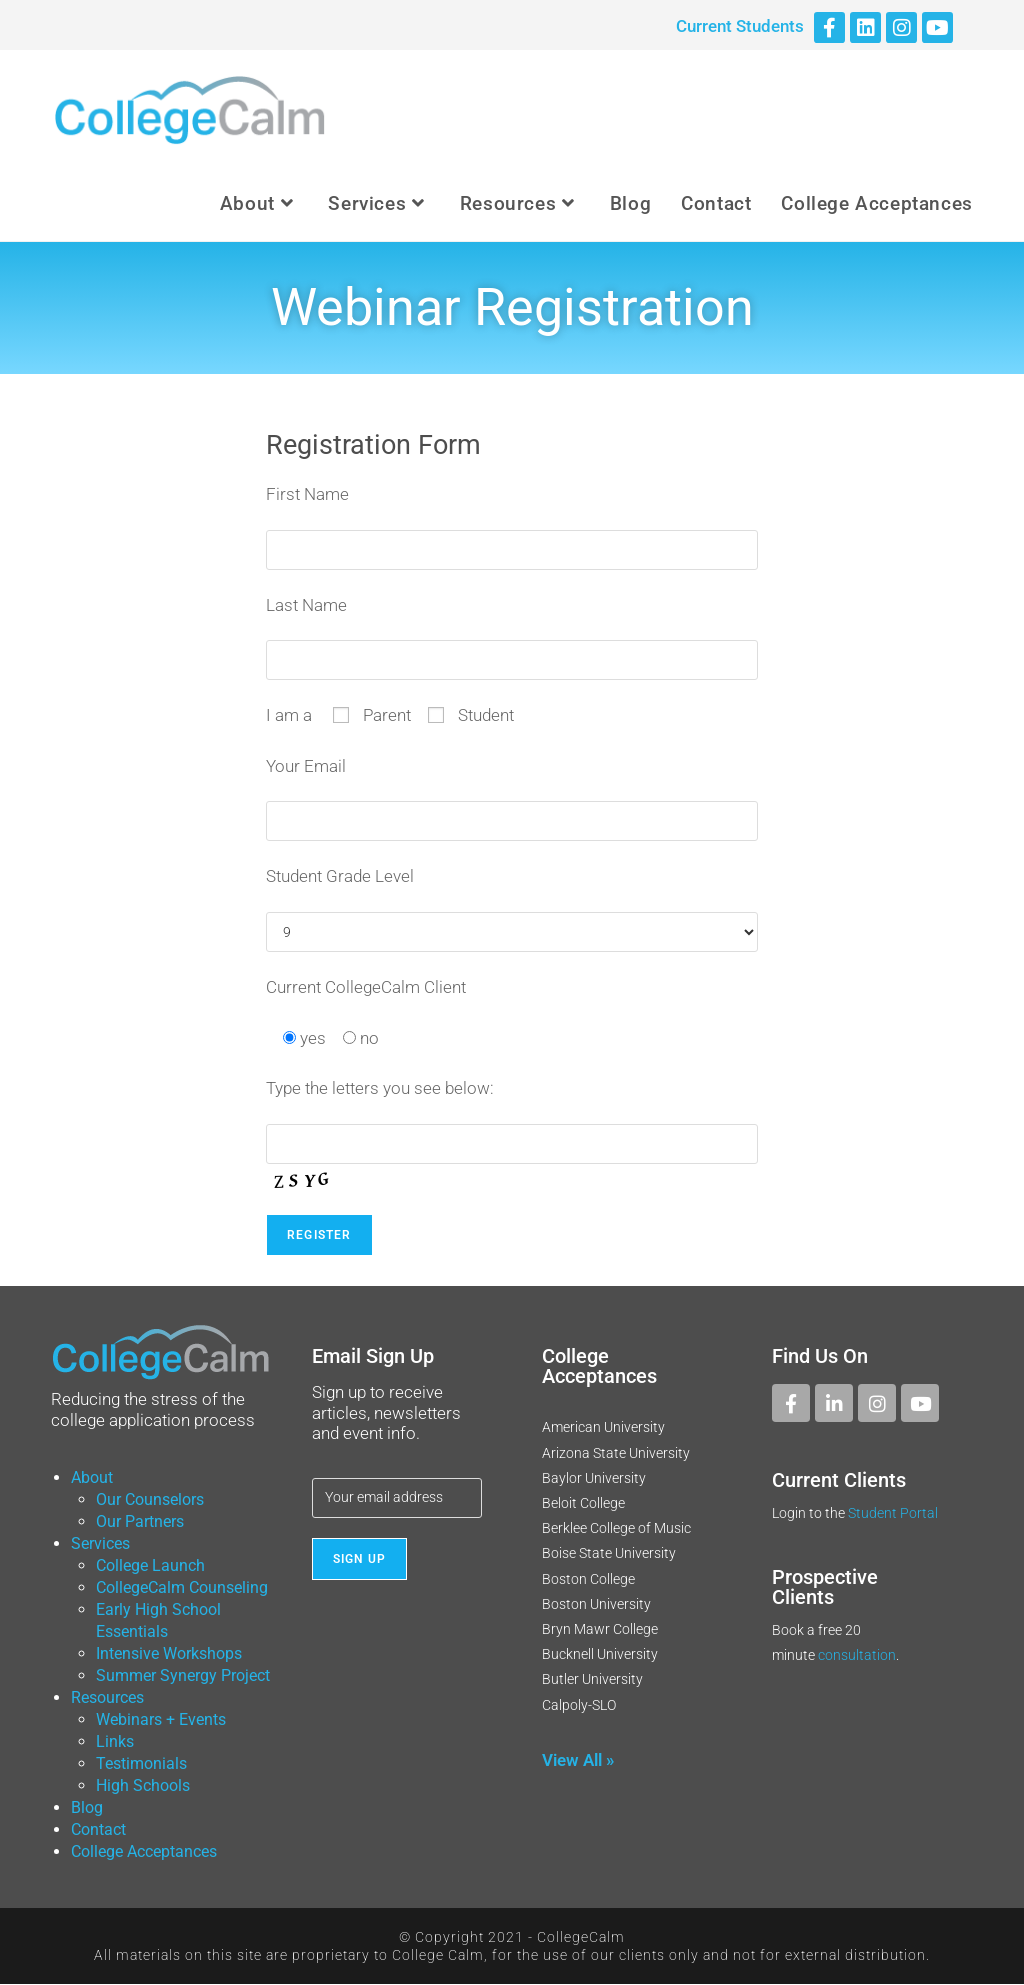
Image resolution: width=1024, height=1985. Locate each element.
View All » (578, 1761)
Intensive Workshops (169, 1654)
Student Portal (893, 1515)
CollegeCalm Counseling (182, 1588)
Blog (87, 1808)
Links (115, 1742)
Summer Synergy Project (183, 1676)
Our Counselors (150, 1500)
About (92, 1478)
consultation (857, 1656)
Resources (107, 1698)
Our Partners (140, 1522)
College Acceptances (144, 1852)
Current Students (740, 26)
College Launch (150, 1566)
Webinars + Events (161, 1720)
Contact (98, 1830)
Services (100, 1544)
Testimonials (141, 1764)
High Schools (143, 1786)
